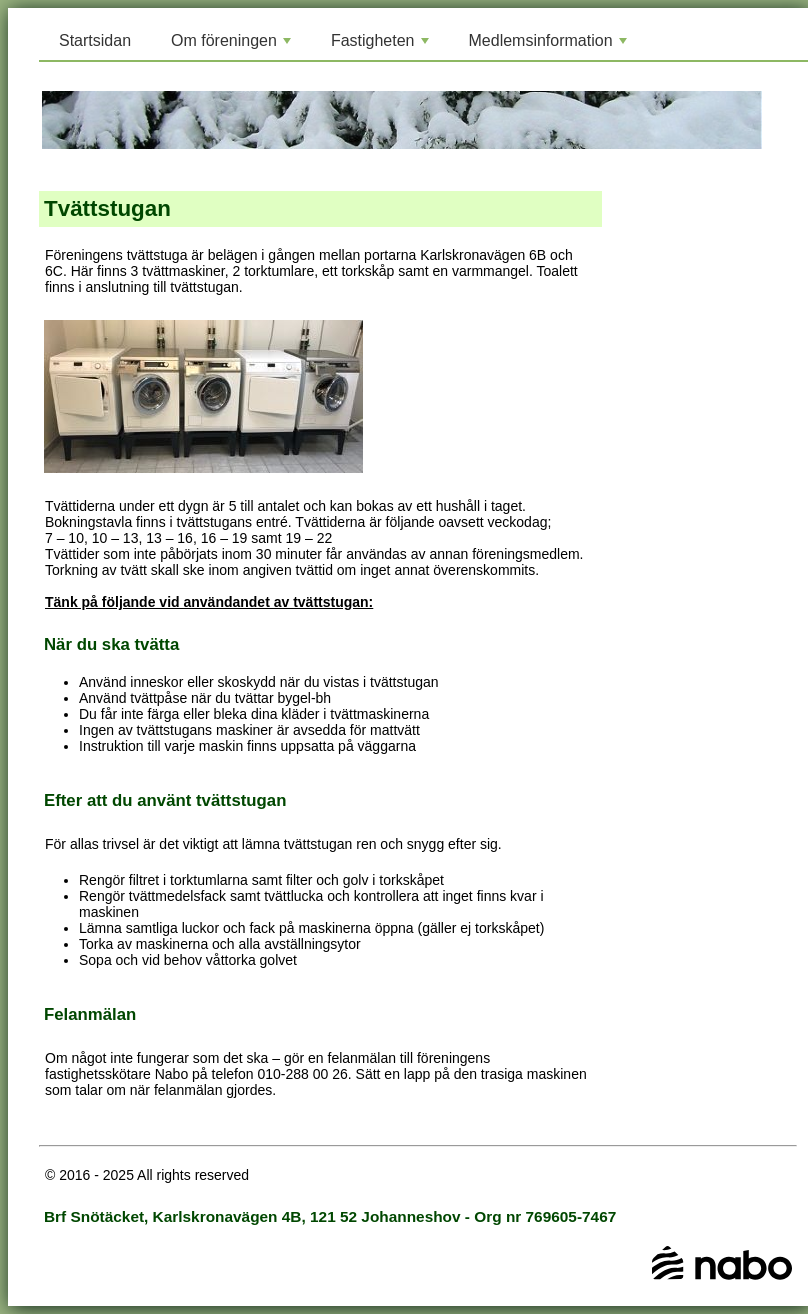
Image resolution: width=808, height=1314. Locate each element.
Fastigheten (382, 46)
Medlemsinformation (550, 46)
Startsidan (95, 40)
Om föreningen (233, 46)
